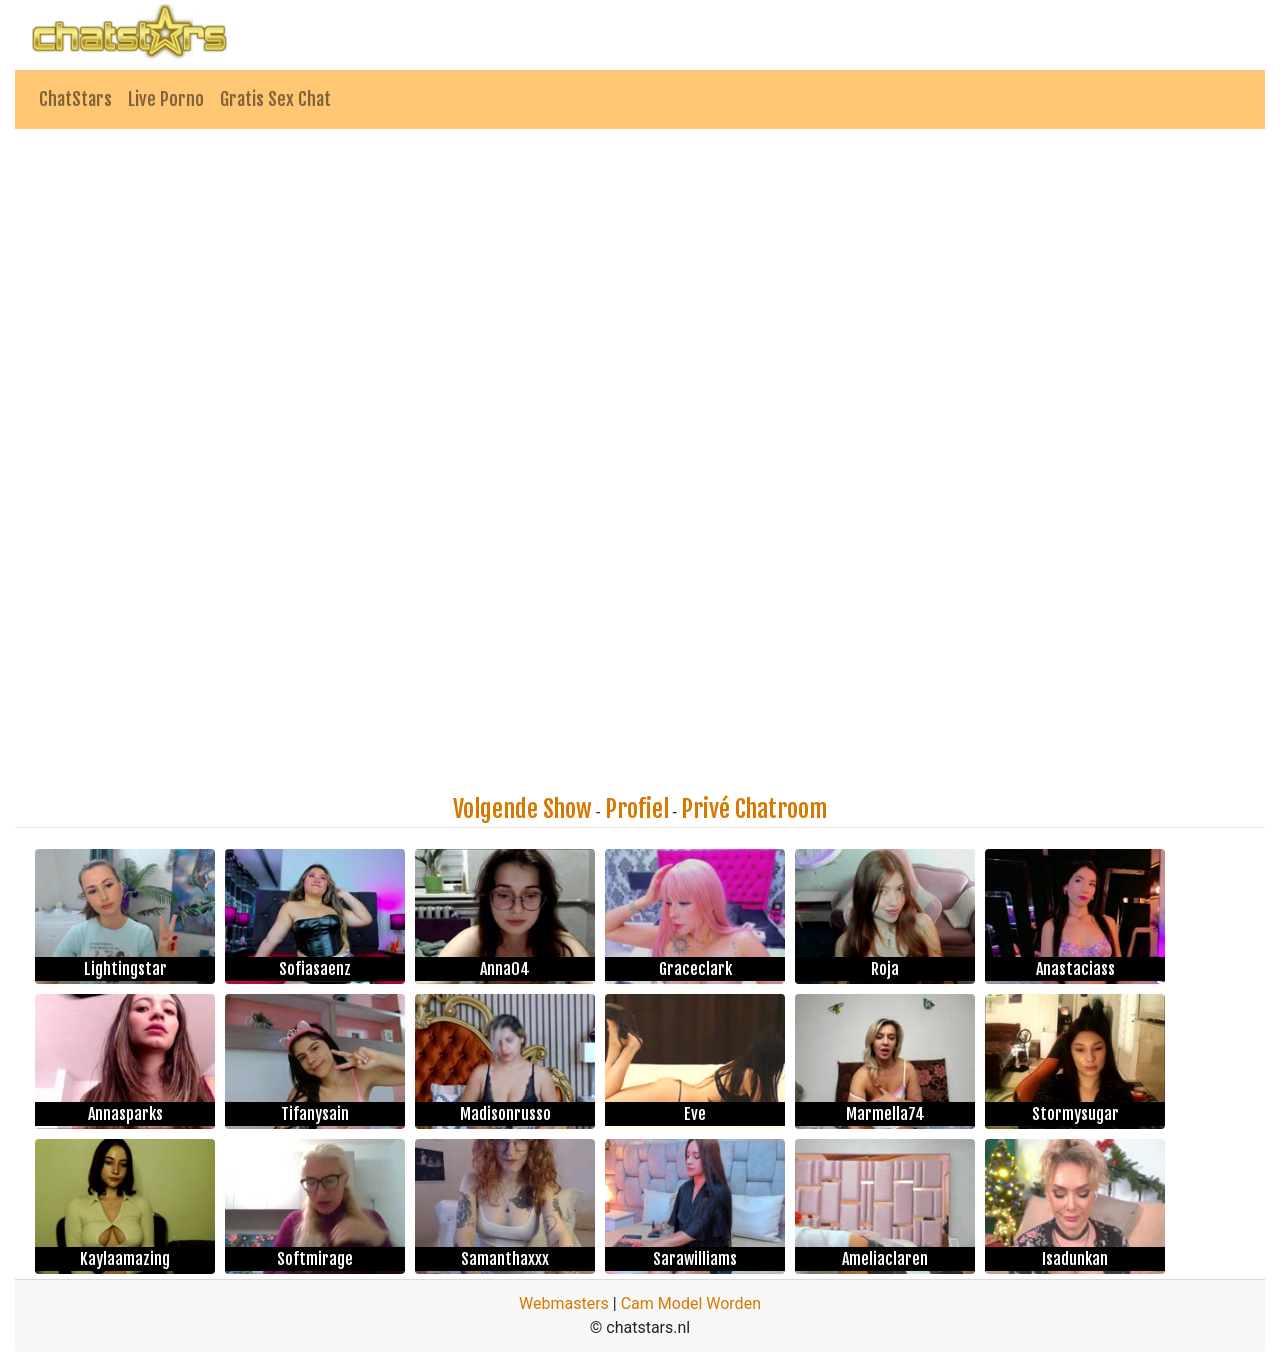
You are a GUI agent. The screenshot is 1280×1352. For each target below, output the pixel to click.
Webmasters (564, 1303)
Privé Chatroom (754, 809)
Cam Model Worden (691, 1303)
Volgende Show (522, 809)
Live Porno (166, 99)
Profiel (637, 809)
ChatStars (75, 99)
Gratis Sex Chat (275, 99)
